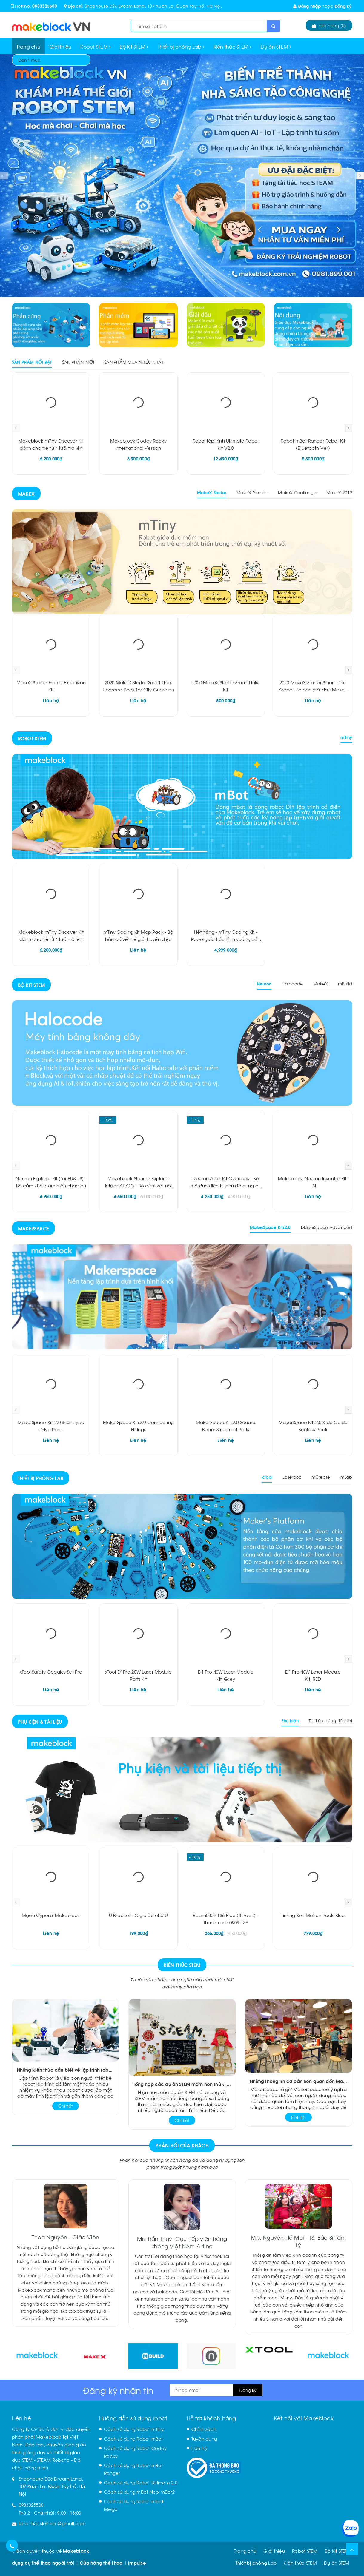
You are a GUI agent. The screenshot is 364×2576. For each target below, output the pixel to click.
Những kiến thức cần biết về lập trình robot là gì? (66, 2069)
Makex (26, 493)
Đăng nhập (307, 6)
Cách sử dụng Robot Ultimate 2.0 (140, 2482)
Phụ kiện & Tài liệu (40, 1721)
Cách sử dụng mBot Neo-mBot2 (139, 2491)
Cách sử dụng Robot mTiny (134, 2429)
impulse (137, 2562)
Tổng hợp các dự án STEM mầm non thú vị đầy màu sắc (182, 2084)
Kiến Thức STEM (182, 1964)
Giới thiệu (60, 46)
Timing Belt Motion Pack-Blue (313, 1915)
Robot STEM (95, 46)
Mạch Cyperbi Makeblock (51, 1915)
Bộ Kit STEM (134, 46)
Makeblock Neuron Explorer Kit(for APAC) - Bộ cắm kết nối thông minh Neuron (138, 1185)
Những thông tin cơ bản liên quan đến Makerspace (299, 2081)
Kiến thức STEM (233, 46)
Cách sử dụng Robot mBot (133, 2438)
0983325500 (44, 6)
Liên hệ (199, 2448)
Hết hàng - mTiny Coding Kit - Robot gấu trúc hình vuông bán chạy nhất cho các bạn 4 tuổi (225, 938)
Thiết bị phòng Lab (181, 46)
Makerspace (33, 1228)
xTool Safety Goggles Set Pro (51, 1671)
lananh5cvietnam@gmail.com (52, 2523)
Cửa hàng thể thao (101, 2562)
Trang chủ (28, 46)
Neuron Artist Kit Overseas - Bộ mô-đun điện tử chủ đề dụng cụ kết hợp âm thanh (226, 1185)
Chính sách (203, 2429)
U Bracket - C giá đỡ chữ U (138, 1915)
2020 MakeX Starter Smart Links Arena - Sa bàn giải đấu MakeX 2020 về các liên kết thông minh (313, 689)
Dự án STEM (276, 46)
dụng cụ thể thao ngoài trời (43, 2562)
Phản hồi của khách (182, 2145)
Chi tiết (65, 2106)
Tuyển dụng (204, 2438)
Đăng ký (343, 6)
